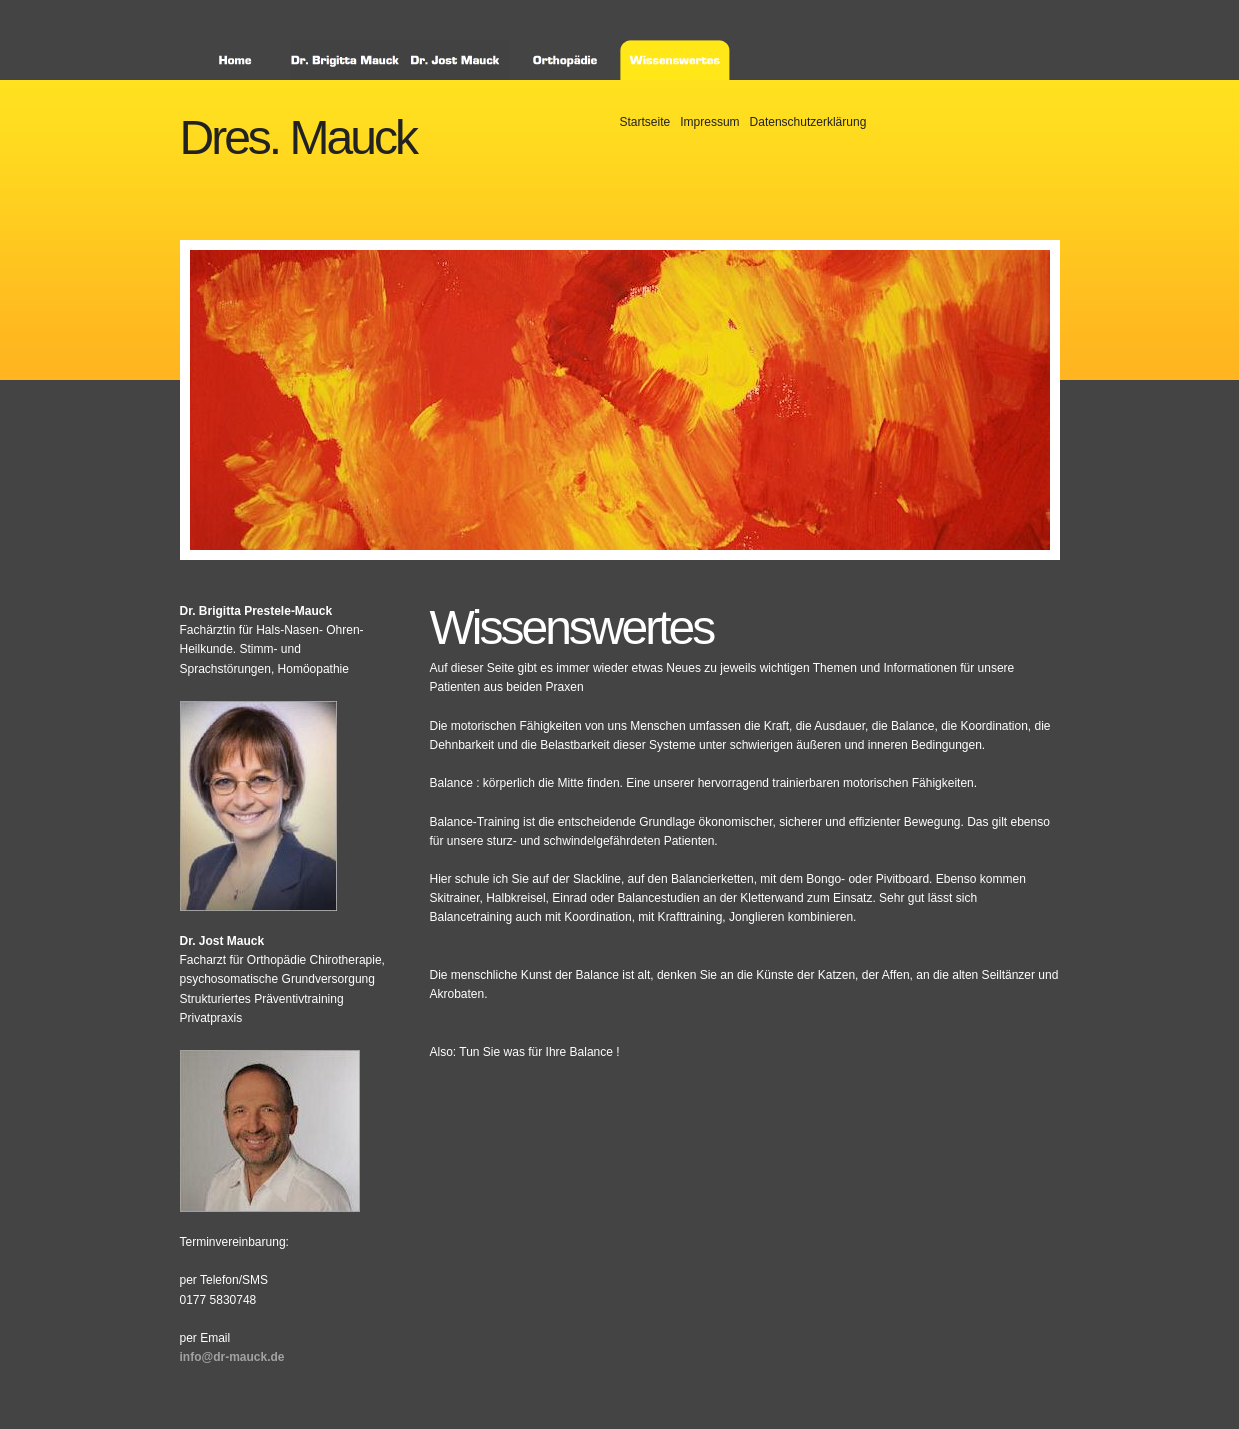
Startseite (645, 122)
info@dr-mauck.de (232, 1357)
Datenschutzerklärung (808, 122)
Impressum (709, 122)
